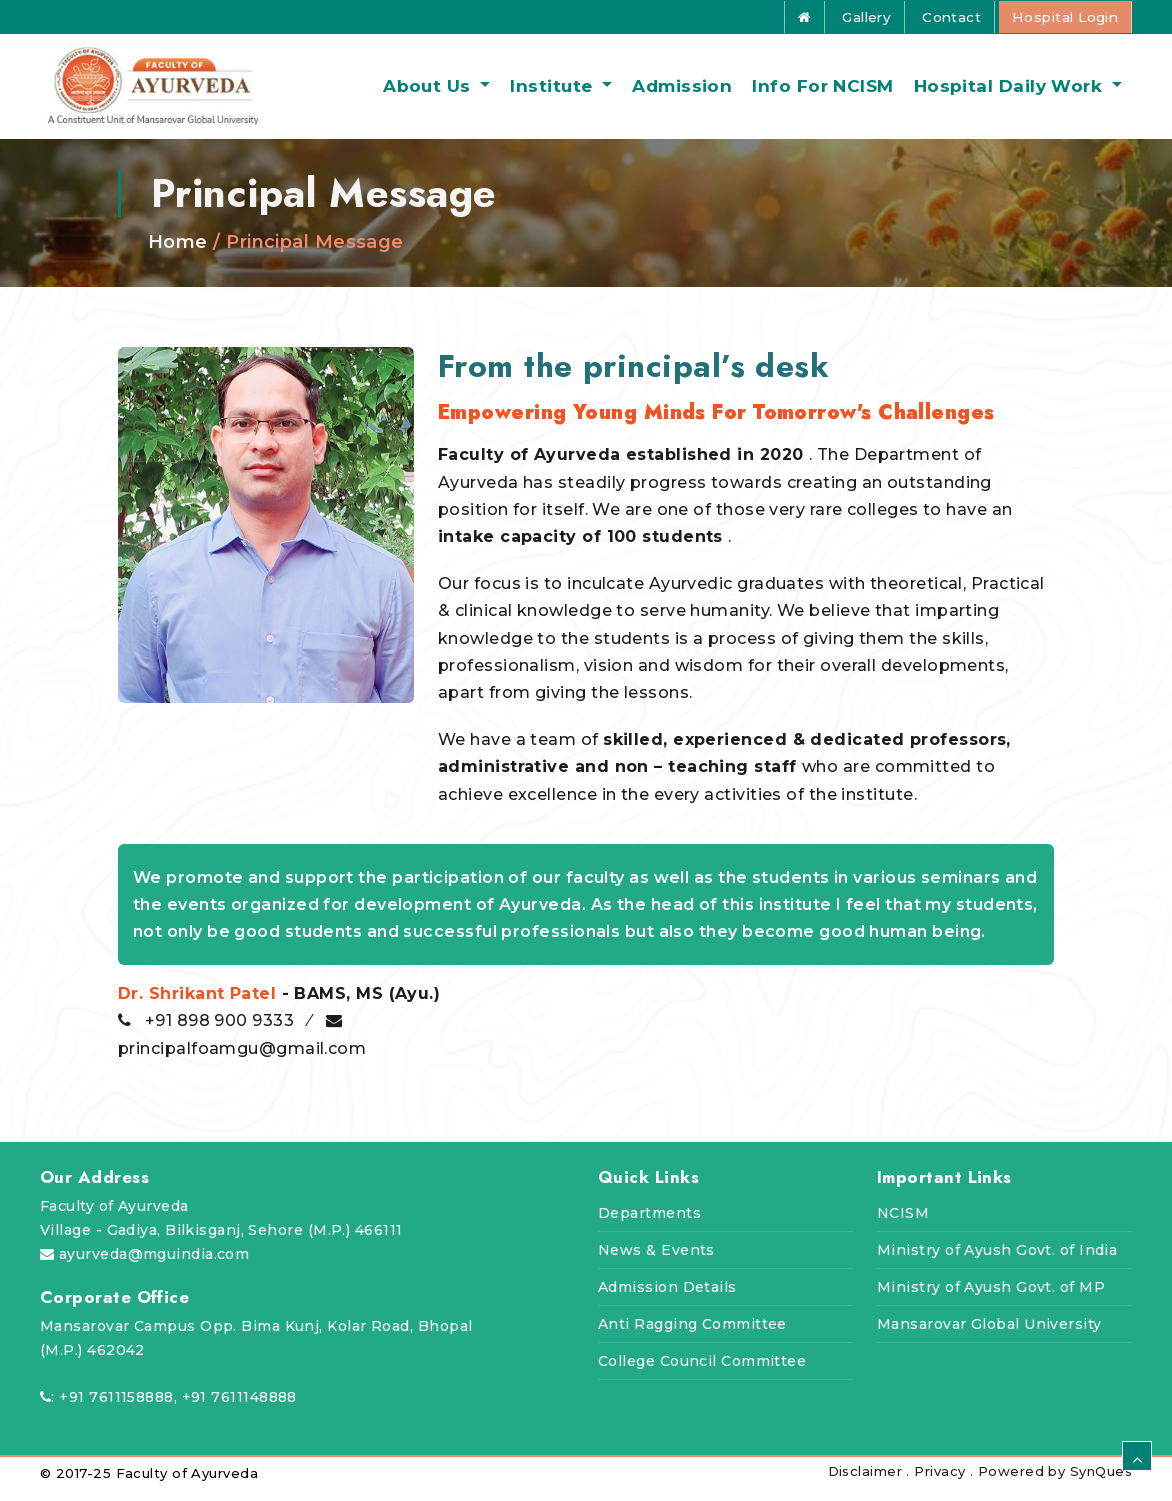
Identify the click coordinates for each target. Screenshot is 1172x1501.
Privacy (939, 1483)
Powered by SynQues (1055, 1483)
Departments (649, 1225)
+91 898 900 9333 (222, 1032)
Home (178, 254)
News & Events (656, 1262)
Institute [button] (554, 92)
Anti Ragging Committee (692, 1336)
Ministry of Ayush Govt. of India (997, 1262)
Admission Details (667, 1299)
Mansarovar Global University (989, 1336)
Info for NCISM (822, 92)
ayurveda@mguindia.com (154, 1266)
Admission (682, 92)
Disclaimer (867, 1483)
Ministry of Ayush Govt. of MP (991, 1299)
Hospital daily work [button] (1011, 92)
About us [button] (429, 92)
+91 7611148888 (239, 1409)
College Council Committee (702, 1373)
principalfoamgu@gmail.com (242, 1059)
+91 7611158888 (116, 1409)
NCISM (903, 1225)
